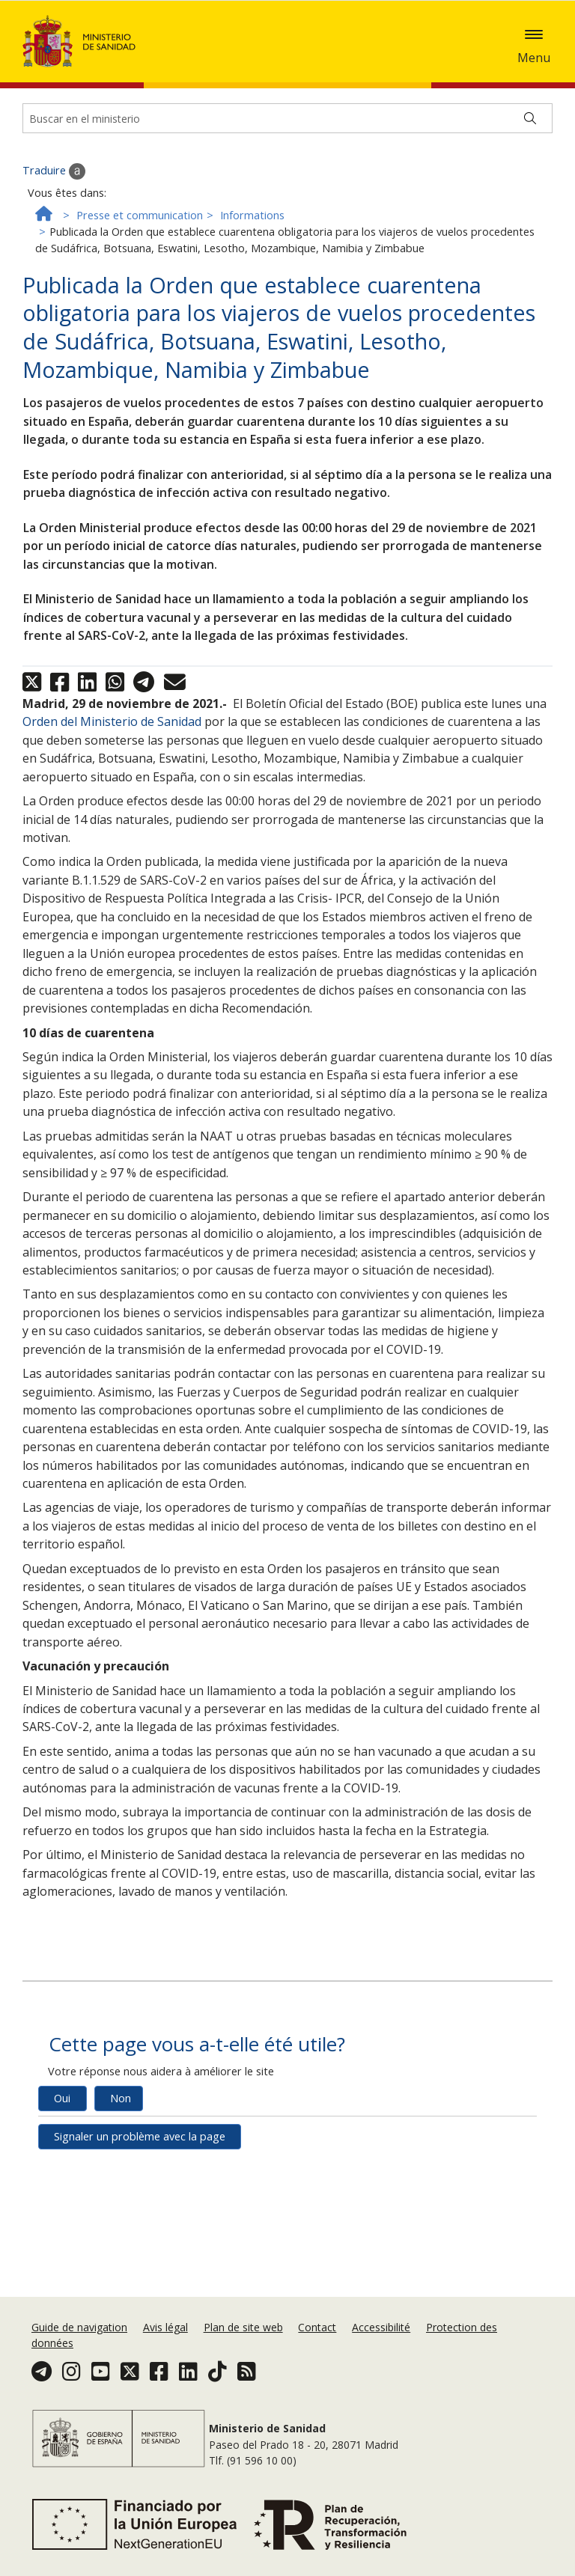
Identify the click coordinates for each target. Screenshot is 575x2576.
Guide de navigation (79, 2327)
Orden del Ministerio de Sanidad (111, 774)
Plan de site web (243, 2327)
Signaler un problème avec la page (139, 2189)
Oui (62, 2150)
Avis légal (165, 2327)
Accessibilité (381, 2327)
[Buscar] (530, 170)
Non (120, 2150)
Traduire (53, 224)
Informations (252, 267)
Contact (317, 2327)
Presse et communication (139, 267)
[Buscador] (287, 171)
